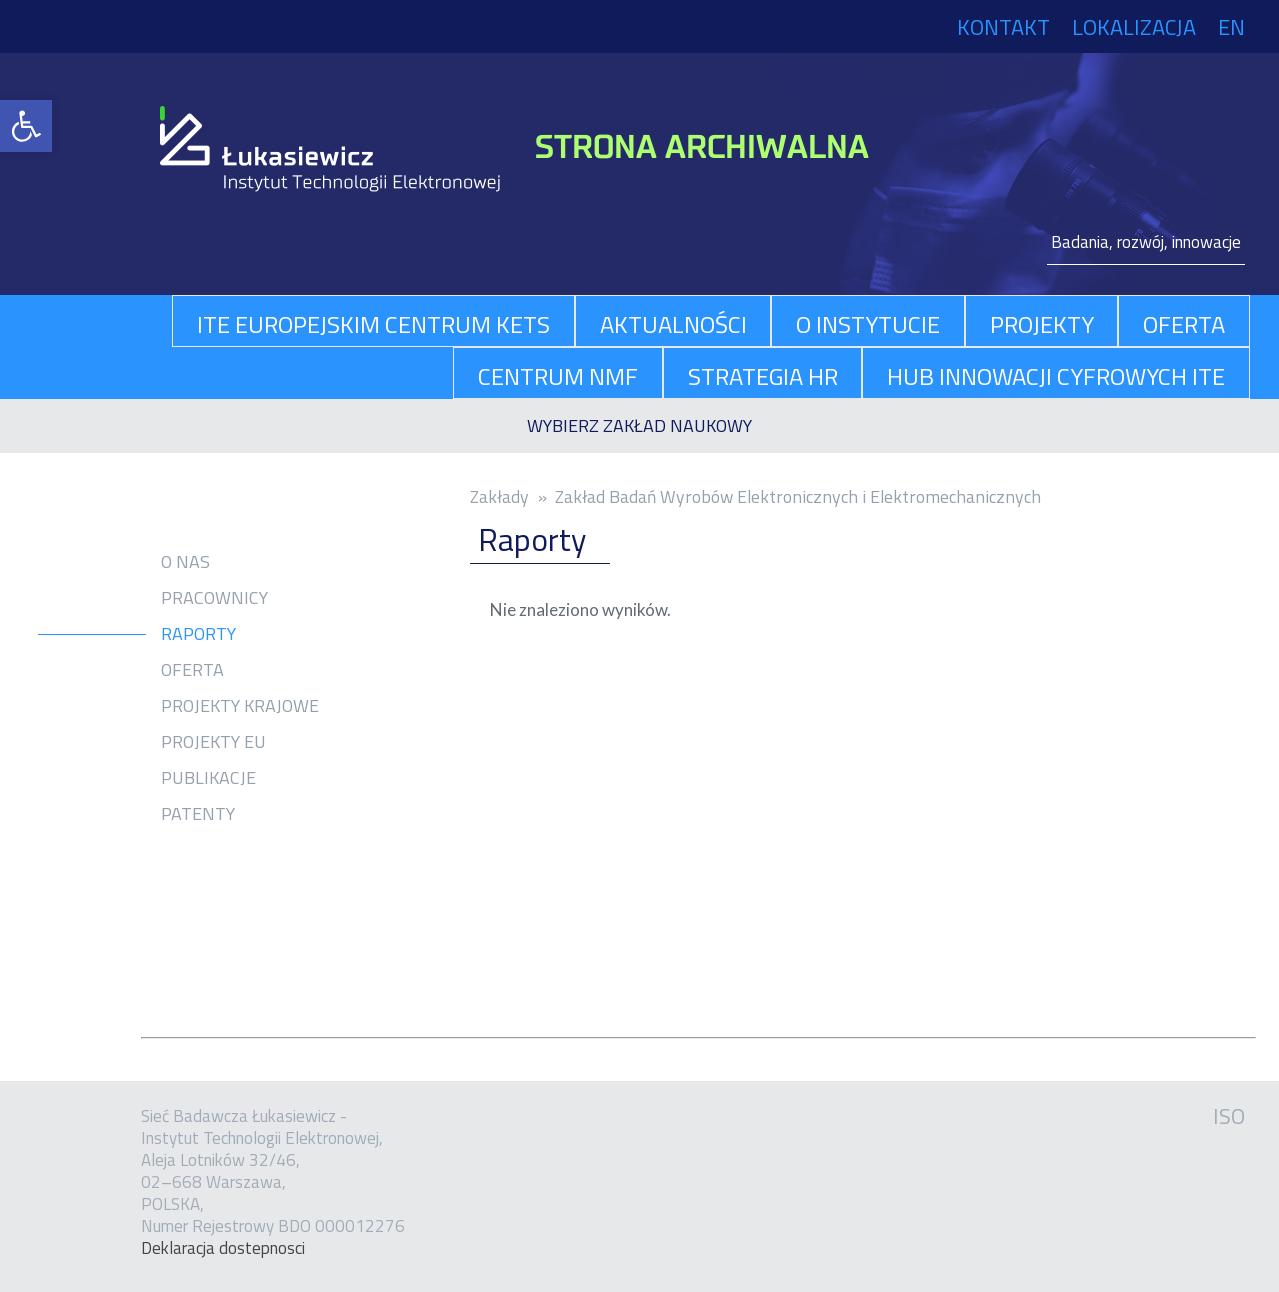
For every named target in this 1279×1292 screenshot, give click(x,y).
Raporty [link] (198, 634)
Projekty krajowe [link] (240, 706)
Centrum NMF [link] (558, 376)
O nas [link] (185, 562)
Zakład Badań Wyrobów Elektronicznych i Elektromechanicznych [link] (798, 496)
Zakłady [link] (499, 496)
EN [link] (1231, 27)
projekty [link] (1042, 324)
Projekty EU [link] (213, 742)
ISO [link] (1229, 1116)
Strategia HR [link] (763, 376)
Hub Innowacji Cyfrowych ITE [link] (1056, 376)
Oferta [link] (192, 670)
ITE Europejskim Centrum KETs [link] (373, 324)
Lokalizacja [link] (1134, 27)
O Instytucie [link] (868, 324)
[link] (26, 126)
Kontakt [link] (1003, 27)
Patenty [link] (198, 814)
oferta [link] (1184, 324)
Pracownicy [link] (214, 598)
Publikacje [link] (208, 778)
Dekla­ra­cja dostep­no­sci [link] (223, 1248)
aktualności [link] (673, 324)
